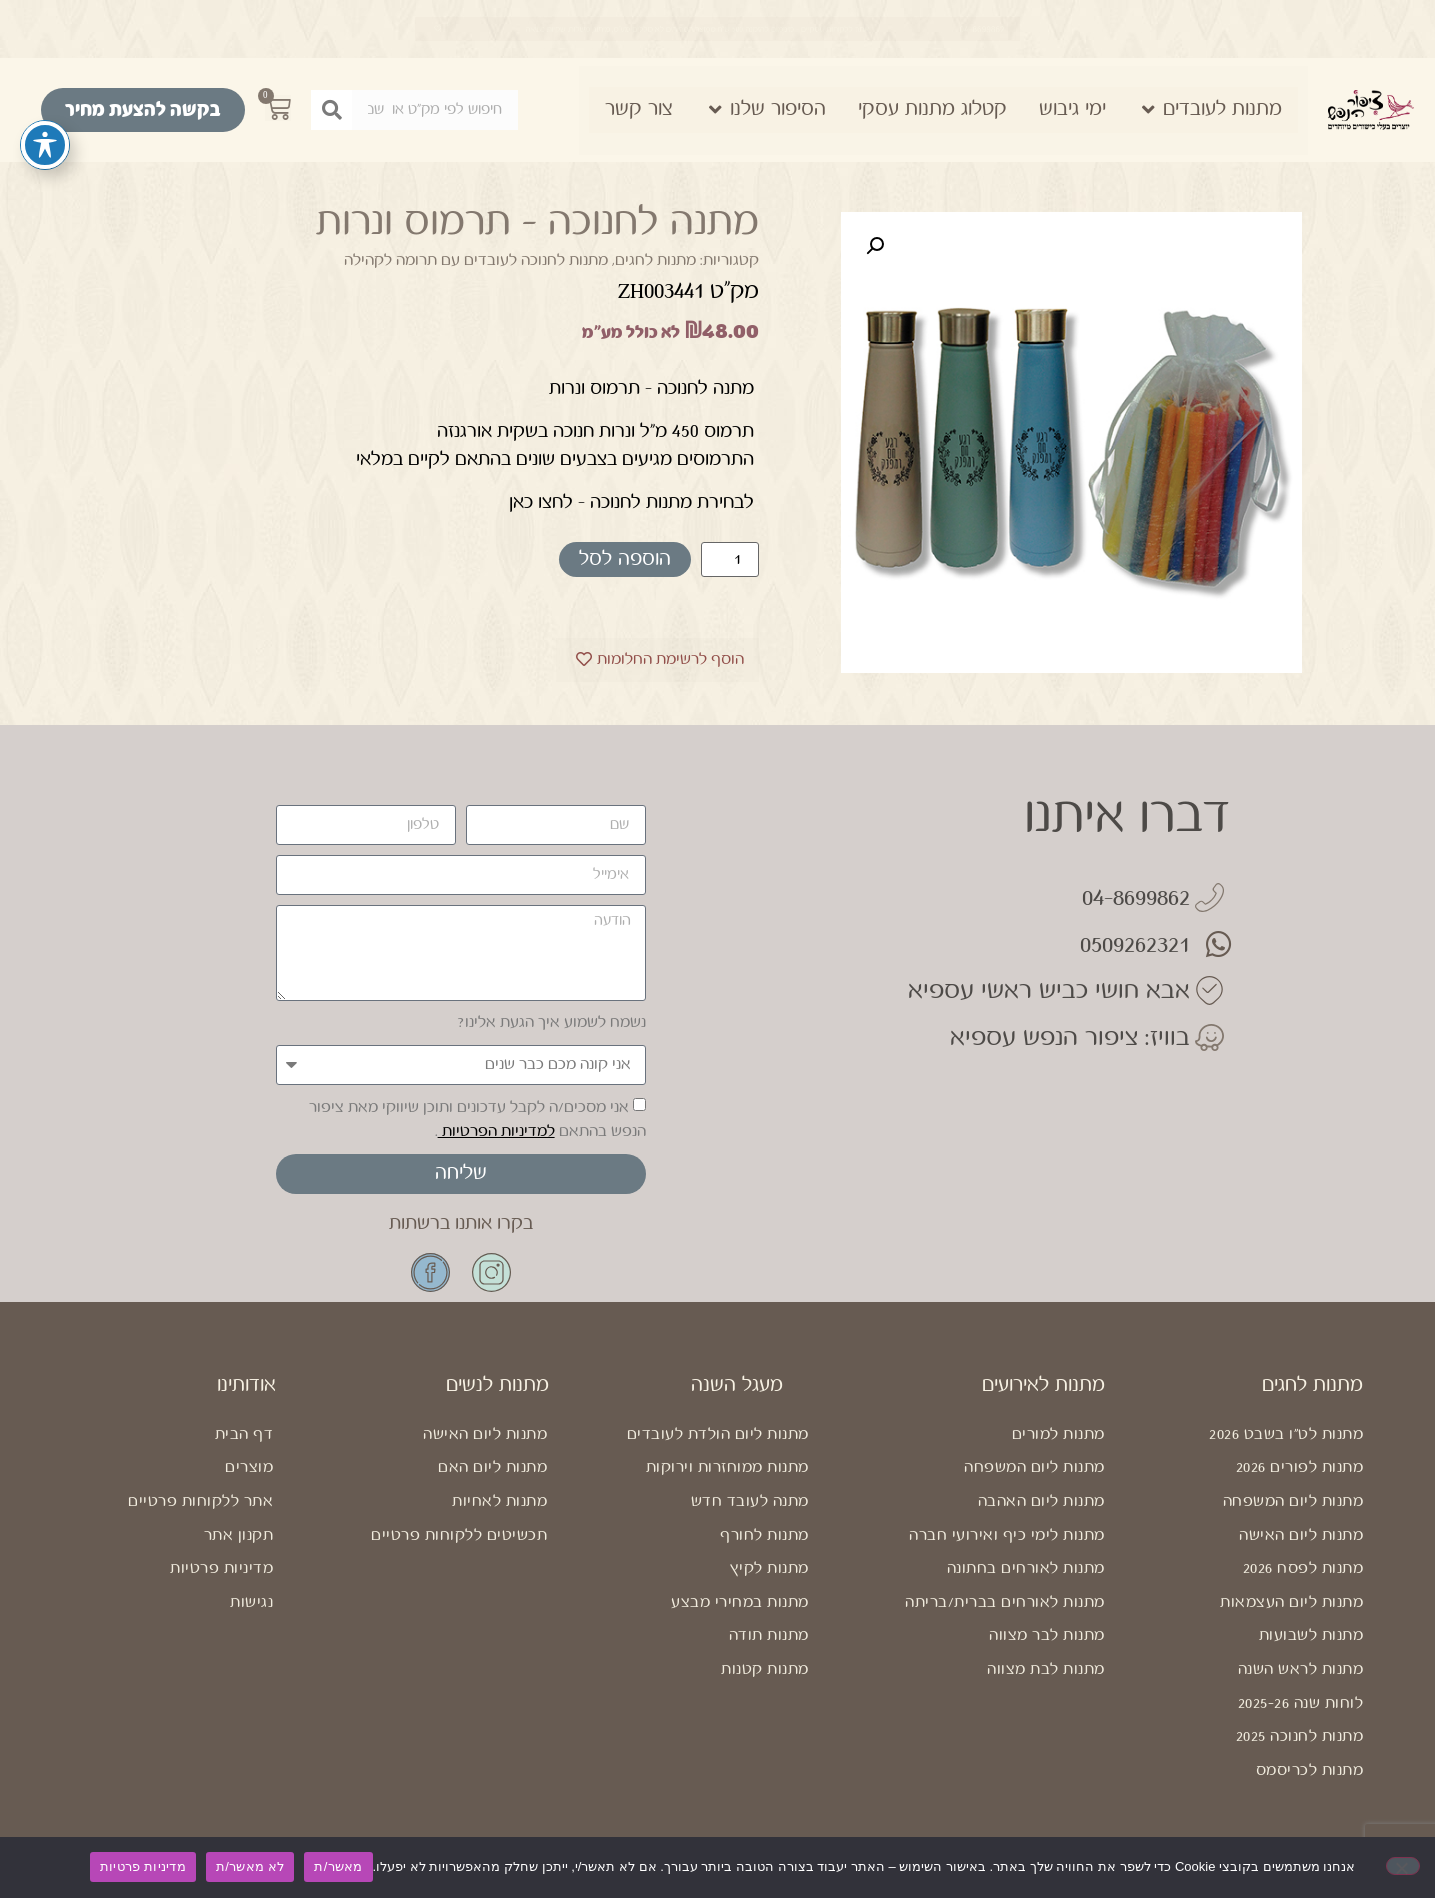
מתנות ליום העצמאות (1291, 1602)
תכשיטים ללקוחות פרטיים (459, 1535)
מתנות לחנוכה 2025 (1300, 1736)
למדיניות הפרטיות (496, 1131)
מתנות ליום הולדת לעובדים (718, 1434)
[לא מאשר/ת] (1403, 1866)
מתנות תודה (769, 1635)
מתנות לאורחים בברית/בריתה (1005, 1602)
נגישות (251, 1602)
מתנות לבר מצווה (1047, 1635)
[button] (875, 246)
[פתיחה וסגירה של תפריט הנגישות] (45, 145)
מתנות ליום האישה (1301, 1535)
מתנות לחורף (764, 1535)
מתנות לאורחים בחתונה (1026, 1568)
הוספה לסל (625, 559)
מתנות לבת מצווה (1046, 1669)
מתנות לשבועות (1311, 1635)
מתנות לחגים (655, 260)
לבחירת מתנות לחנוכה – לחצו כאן (631, 502)
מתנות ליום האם (492, 1467)
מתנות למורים (1058, 1434)
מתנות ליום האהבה (1041, 1501)
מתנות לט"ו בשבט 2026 (1286, 1434)
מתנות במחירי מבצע (740, 1602)
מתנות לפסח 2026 (1303, 1568)
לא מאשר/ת (250, 1866)
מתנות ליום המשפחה (1293, 1501)
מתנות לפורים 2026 (1300, 1467)
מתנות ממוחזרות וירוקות (727, 1467)
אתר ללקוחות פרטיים (200, 1501)
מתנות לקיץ (769, 1568)
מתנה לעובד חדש (750, 1501)
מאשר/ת (338, 1866)
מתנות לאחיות (499, 1501)
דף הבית (244, 1434)
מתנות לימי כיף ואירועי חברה (1007, 1535)
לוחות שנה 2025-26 (1301, 1703)
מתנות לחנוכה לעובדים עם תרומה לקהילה (476, 260)
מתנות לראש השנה (1301, 1669)
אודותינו (246, 1385)
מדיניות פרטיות (221, 1568)
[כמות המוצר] (730, 559)
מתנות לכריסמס (1310, 1770)
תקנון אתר (239, 1535)
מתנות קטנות (765, 1669)
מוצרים (249, 1467)
